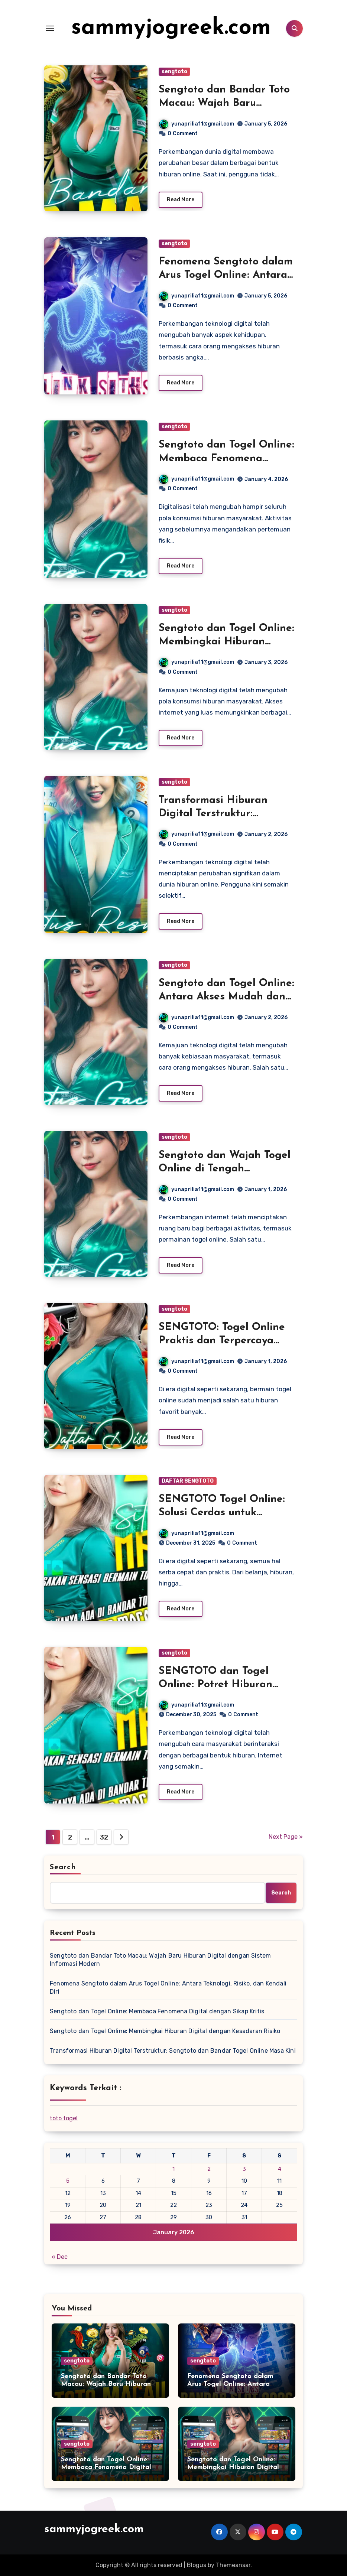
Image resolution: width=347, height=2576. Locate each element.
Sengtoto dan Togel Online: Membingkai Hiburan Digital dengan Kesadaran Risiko (165, 2031)
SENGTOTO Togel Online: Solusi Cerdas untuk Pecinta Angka (222, 1513)
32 (104, 1837)
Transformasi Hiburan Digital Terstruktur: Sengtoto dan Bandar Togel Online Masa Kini (173, 2050)
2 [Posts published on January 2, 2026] (209, 2169)
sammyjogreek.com (171, 28)
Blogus (196, 2565)
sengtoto (174, 71)
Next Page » (286, 1836)
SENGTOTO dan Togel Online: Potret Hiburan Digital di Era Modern (215, 1685)
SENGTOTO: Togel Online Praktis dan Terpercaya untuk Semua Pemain (222, 1341)
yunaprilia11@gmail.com (196, 124)
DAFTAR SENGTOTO (188, 1481)
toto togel (64, 2118)
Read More (180, 199)
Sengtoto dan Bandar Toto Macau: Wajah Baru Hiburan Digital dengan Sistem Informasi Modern (160, 1959)
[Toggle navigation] (50, 28)
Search (63, 1867)
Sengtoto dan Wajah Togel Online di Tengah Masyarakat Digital (225, 1169)
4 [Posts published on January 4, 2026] (279, 2169)
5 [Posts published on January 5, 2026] (67, 2180)
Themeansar (233, 2565)
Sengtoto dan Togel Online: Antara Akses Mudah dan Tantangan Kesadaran (226, 997)
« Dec (60, 2256)
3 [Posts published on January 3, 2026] (244, 2169)
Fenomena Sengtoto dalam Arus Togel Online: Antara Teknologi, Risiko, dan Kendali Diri (168, 1987)
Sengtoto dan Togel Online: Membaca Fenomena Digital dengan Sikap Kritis (226, 458)
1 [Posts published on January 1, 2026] (173, 2169)
